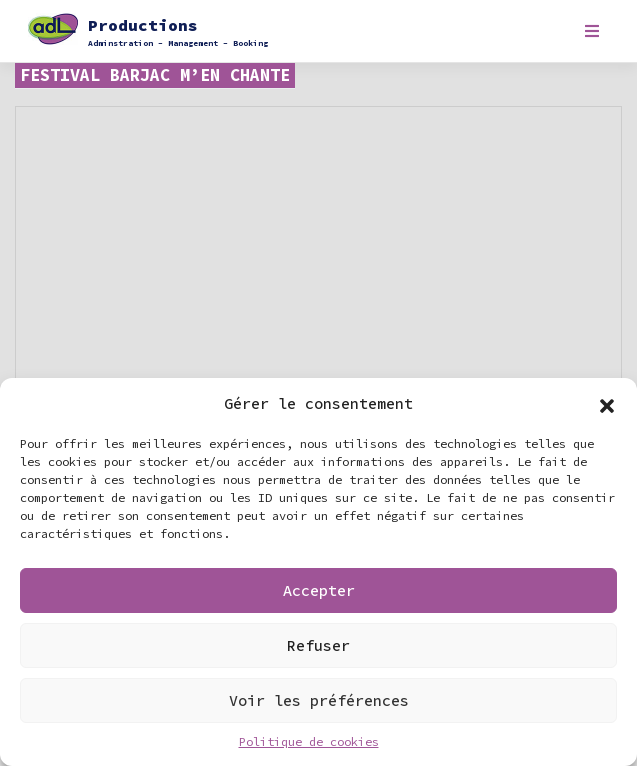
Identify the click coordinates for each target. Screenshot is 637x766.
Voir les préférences (319, 700)
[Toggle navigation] (591, 31)
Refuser (318, 645)
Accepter (319, 590)
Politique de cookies (309, 741)
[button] (607, 404)
